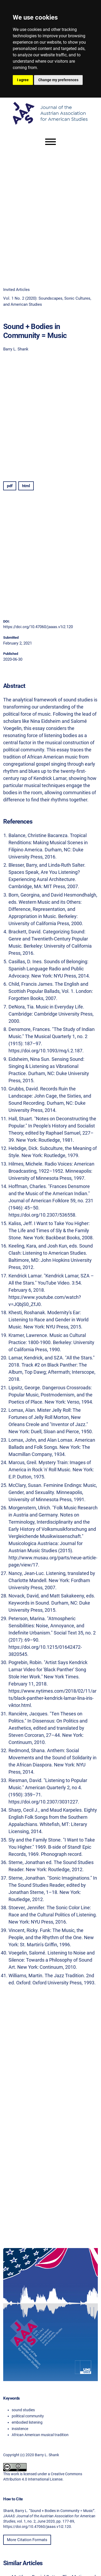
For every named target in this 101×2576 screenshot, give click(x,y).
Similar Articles (23, 2563)
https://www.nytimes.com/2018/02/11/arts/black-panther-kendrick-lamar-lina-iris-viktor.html (52, 1698)
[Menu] (50, 142)
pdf (9, 485)
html (26, 485)
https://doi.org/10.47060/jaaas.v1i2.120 (38, 626)
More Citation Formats (27, 2539)
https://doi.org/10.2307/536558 (42, 1215)
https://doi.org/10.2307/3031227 (43, 1802)
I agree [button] (23, 80)
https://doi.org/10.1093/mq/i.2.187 (45, 1050)
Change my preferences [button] (58, 80)
